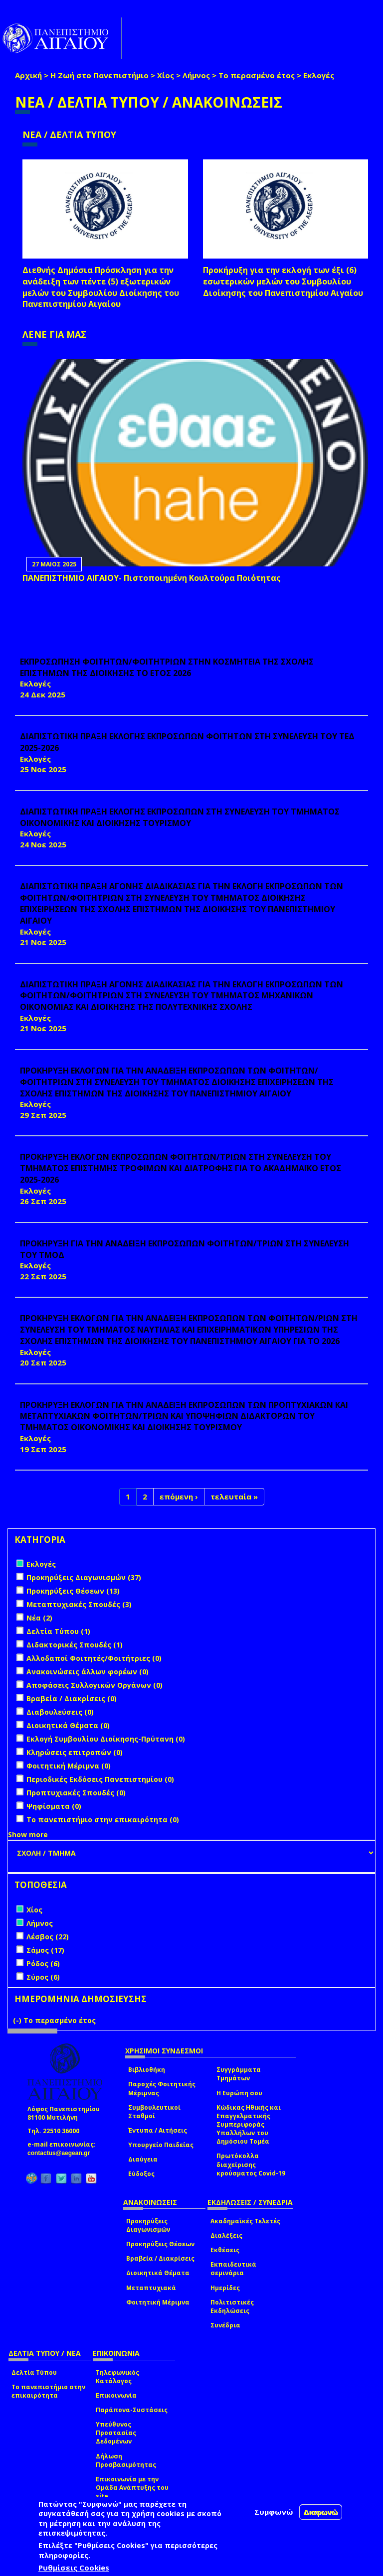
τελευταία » (234, 1496)
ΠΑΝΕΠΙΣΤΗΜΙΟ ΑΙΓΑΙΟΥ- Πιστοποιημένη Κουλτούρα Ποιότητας (151, 577)
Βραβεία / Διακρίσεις (160, 2258)
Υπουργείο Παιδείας (160, 2145)
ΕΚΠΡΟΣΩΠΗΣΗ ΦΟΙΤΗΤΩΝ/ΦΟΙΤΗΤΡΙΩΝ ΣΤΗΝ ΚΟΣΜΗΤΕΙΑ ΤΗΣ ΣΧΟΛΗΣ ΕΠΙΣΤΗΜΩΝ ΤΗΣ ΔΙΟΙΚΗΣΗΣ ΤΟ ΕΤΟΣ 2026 (167, 667)
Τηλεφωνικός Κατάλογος (117, 2376)
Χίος (165, 75)
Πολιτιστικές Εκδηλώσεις (232, 2306)
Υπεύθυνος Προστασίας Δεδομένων (116, 2432)
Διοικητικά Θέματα (158, 2273)
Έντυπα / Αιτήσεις (157, 2130)
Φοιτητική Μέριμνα (158, 2302)
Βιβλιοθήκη (146, 2069)
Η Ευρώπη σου (239, 2093)
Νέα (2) (39, 1618)
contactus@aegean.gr (61, 2153)
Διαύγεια (143, 2159)
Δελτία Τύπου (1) (58, 1631)
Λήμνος (196, 75)
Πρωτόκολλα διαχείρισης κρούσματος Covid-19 (250, 2164)
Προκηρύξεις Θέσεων (160, 2244)
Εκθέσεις (224, 2250)
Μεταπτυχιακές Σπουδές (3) (79, 1604)
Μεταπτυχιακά (151, 2288)
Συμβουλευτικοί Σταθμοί (154, 2111)
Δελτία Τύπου (34, 2372)
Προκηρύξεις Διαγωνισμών (148, 2225)
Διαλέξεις (226, 2235)
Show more (28, 1834)
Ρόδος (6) (43, 1963)
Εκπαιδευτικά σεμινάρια (233, 2268)
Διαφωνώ (321, 2512)
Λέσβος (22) (47, 1936)
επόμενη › (179, 1496)
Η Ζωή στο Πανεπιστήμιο (99, 75)
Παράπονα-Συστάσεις (132, 2410)
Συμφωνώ (273, 2512)
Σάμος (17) (45, 1950)
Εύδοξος (141, 2173)
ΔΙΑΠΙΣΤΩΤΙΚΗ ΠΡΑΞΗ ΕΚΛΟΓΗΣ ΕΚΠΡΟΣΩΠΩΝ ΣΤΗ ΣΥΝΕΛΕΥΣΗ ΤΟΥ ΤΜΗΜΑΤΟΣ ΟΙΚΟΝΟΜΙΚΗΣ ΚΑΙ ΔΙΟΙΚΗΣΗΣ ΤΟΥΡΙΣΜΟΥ (180, 817)
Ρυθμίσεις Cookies (73, 2568)
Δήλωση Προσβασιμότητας (126, 2460)
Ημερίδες (225, 2288)
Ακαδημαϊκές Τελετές (245, 2221)
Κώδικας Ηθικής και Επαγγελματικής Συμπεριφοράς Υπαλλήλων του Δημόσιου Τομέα (248, 2124)
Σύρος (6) (43, 1977)
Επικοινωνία (116, 2395)
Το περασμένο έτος (256, 75)
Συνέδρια (225, 2325)
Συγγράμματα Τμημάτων (238, 2073)
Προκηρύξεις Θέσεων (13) (73, 1591)
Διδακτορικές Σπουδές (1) (74, 1644)
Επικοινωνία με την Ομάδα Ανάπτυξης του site (132, 2487)
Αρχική (28, 75)
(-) (18, 2020)
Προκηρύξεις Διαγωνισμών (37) (83, 1577)
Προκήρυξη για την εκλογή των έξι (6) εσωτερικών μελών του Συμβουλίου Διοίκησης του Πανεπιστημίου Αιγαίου (283, 281)
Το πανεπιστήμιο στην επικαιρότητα (48, 2391)
